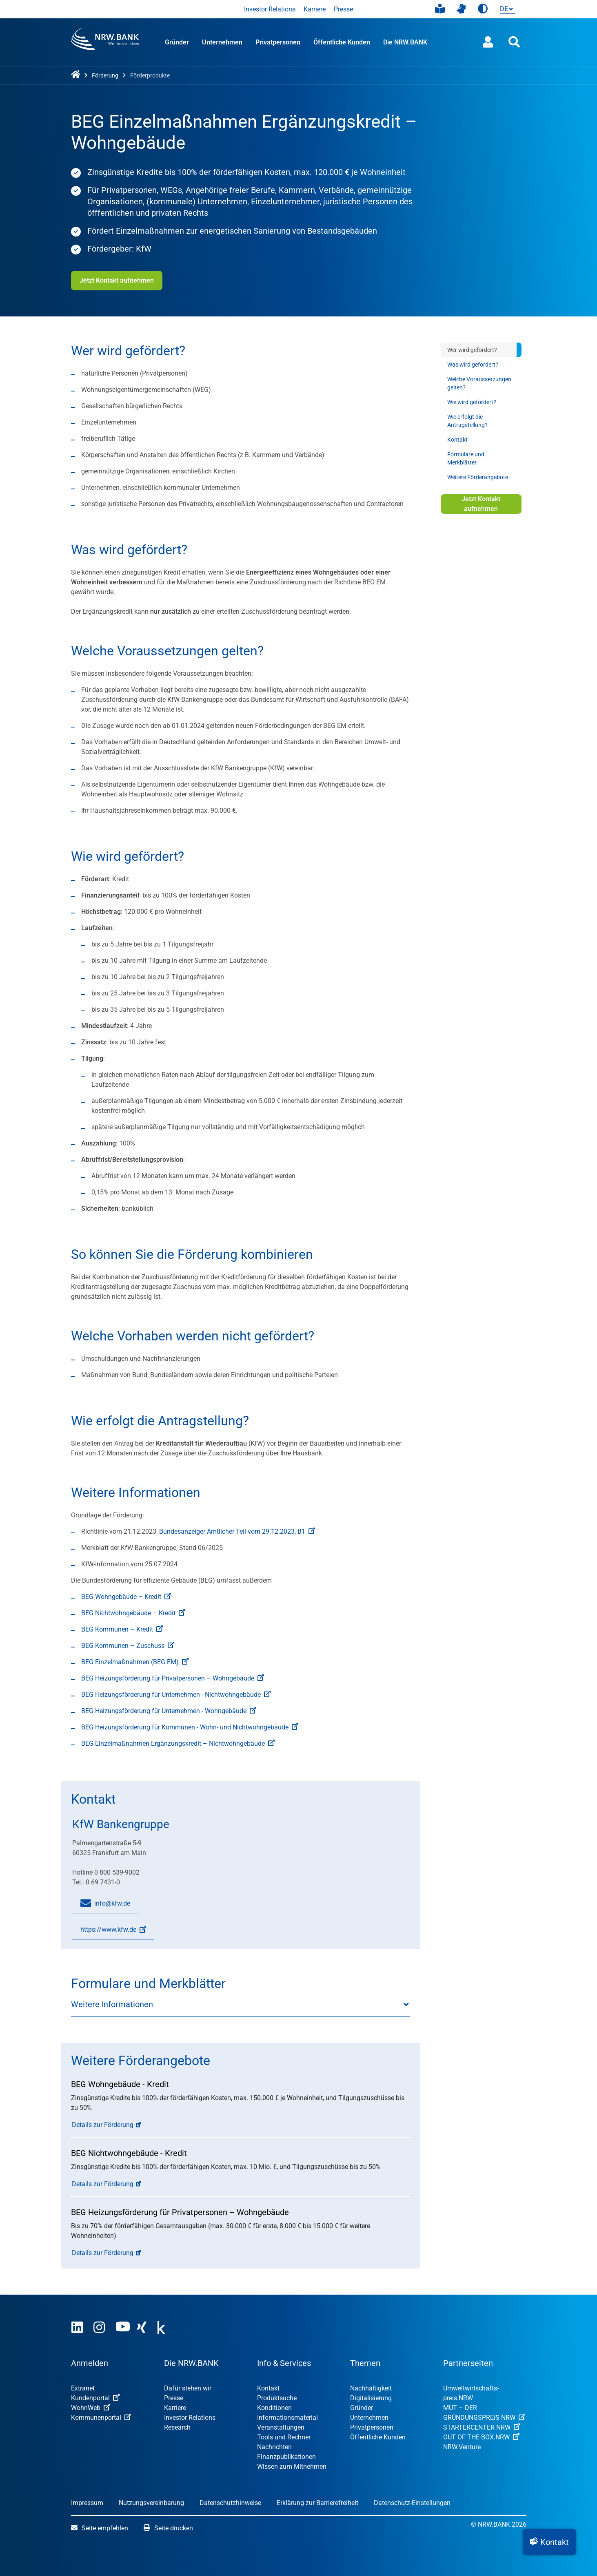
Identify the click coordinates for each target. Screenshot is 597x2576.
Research (177, 2427)
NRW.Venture (462, 2447)
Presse (343, 9)
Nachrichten (274, 2447)
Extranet (83, 2388)
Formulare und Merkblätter (465, 458)
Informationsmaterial (287, 2417)
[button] (549, 2542)
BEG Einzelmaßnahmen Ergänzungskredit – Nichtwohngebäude (178, 1743)
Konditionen (274, 2408)
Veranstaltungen (280, 2427)
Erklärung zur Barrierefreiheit (317, 2503)
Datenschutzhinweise (230, 2503)
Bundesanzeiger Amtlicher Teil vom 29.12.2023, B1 (237, 1531)
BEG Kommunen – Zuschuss (127, 1646)
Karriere (315, 9)
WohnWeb (90, 2408)
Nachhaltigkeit (371, 2388)
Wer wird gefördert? (472, 350)
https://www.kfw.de (109, 1933)
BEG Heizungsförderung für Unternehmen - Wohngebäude (168, 1711)
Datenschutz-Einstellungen (412, 2503)
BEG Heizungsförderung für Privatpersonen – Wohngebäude (172, 1678)
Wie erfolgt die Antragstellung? (467, 420)
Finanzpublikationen (286, 2457)
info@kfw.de (105, 1903)
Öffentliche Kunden (341, 42)
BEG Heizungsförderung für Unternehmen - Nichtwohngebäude (176, 1694)
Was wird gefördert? (472, 364)
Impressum (87, 2503)
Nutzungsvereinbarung (151, 2503)
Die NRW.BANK (405, 42)
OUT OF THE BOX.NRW (481, 2437)
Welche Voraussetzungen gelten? (479, 383)
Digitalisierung (371, 2398)
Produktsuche (277, 2398)
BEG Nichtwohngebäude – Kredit (133, 1613)
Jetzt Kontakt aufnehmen (117, 280)
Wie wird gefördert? (471, 402)
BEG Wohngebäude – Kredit (126, 1597)
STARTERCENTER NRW (481, 2427)
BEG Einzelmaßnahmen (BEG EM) (135, 1662)
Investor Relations (269, 9)
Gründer (177, 42)
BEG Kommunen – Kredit (122, 1629)
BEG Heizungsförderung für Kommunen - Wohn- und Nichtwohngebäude (189, 1727)
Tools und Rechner (284, 2437)
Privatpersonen (277, 42)
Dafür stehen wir (187, 2388)
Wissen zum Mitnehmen (291, 2466)
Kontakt (457, 439)
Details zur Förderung (102, 2125)
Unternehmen (222, 42)
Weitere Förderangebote (477, 477)
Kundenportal (95, 2398)
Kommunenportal (101, 2417)
